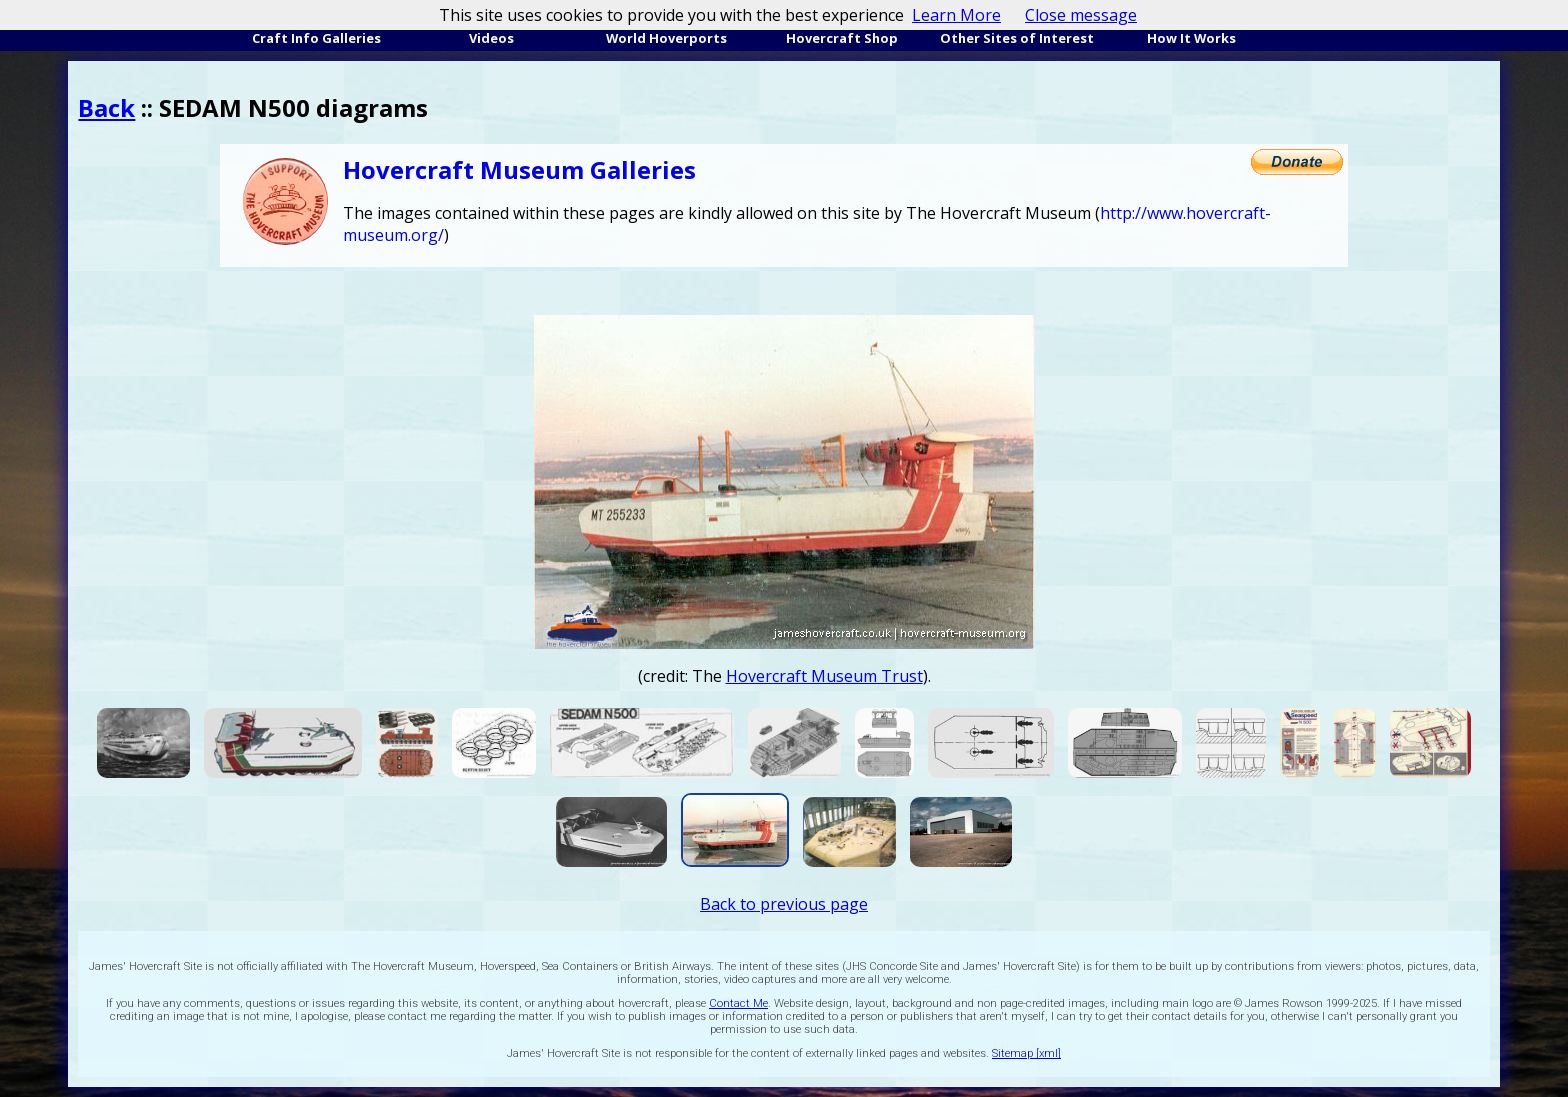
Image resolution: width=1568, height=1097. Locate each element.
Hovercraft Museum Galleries (519, 169)
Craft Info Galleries (316, 38)
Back (106, 107)
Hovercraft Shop (842, 38)
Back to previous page (784, 904)
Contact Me (738, 1003)
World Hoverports (666, 38)
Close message (1081, 15)
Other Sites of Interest (1017, 38)
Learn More (956, 15)
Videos (491, 38)
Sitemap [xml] (1026, 1053)
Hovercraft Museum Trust (824, 676)
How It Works (1191, 38)
